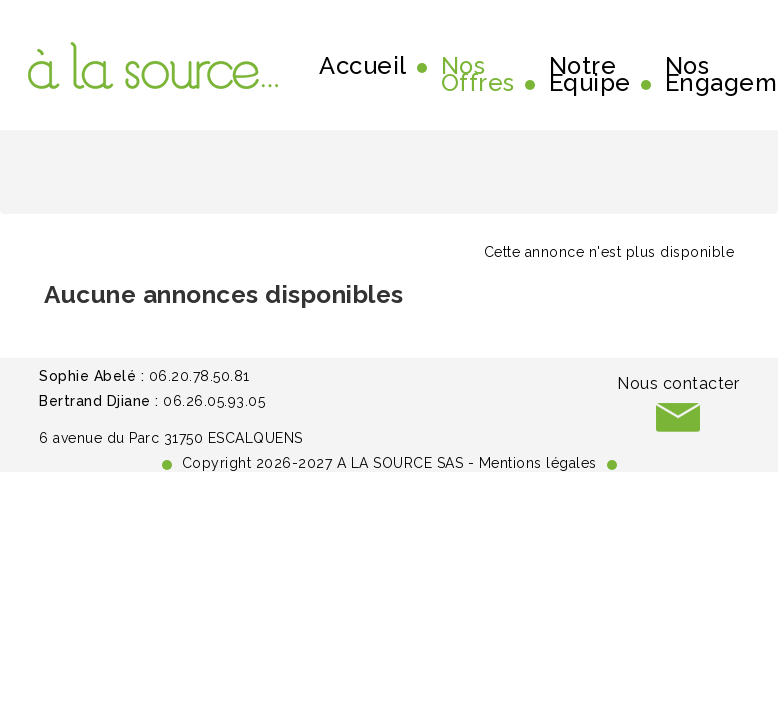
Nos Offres (478, 75)
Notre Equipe (590, 75)
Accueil (363, 66)
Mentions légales (538, 463)
